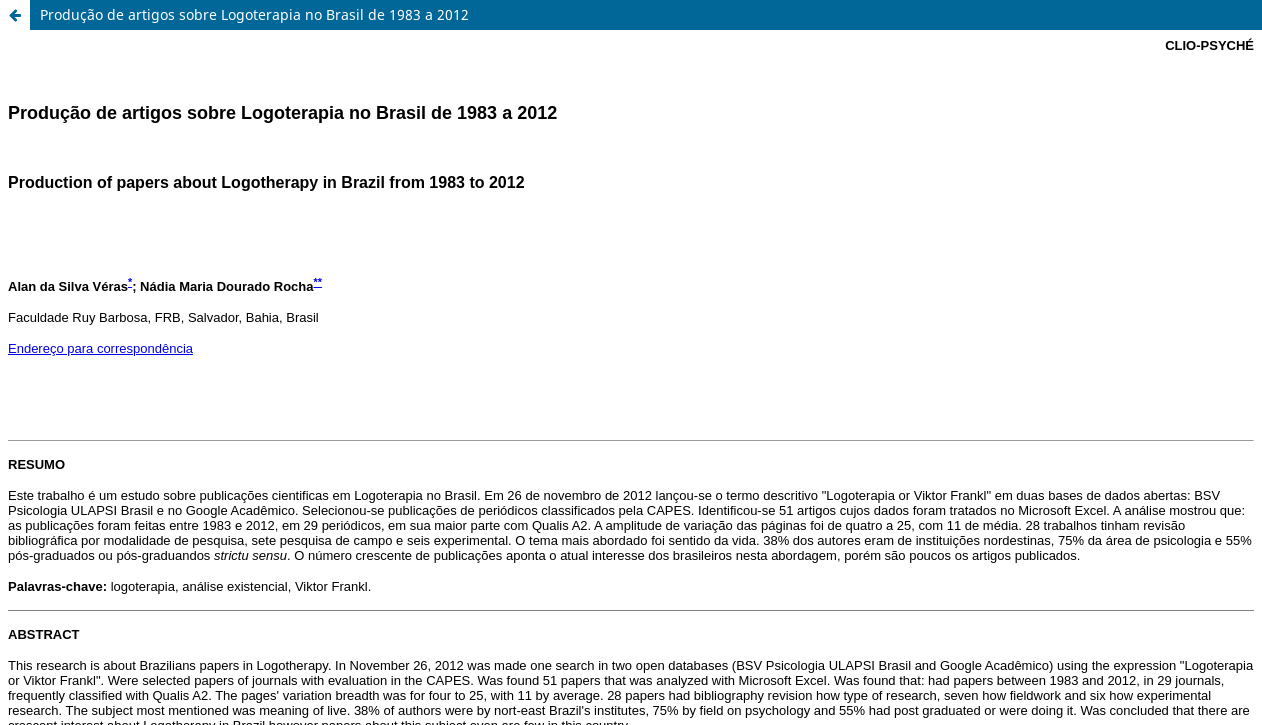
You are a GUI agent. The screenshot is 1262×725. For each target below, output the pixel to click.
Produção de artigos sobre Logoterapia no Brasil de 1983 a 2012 (254, 14)
